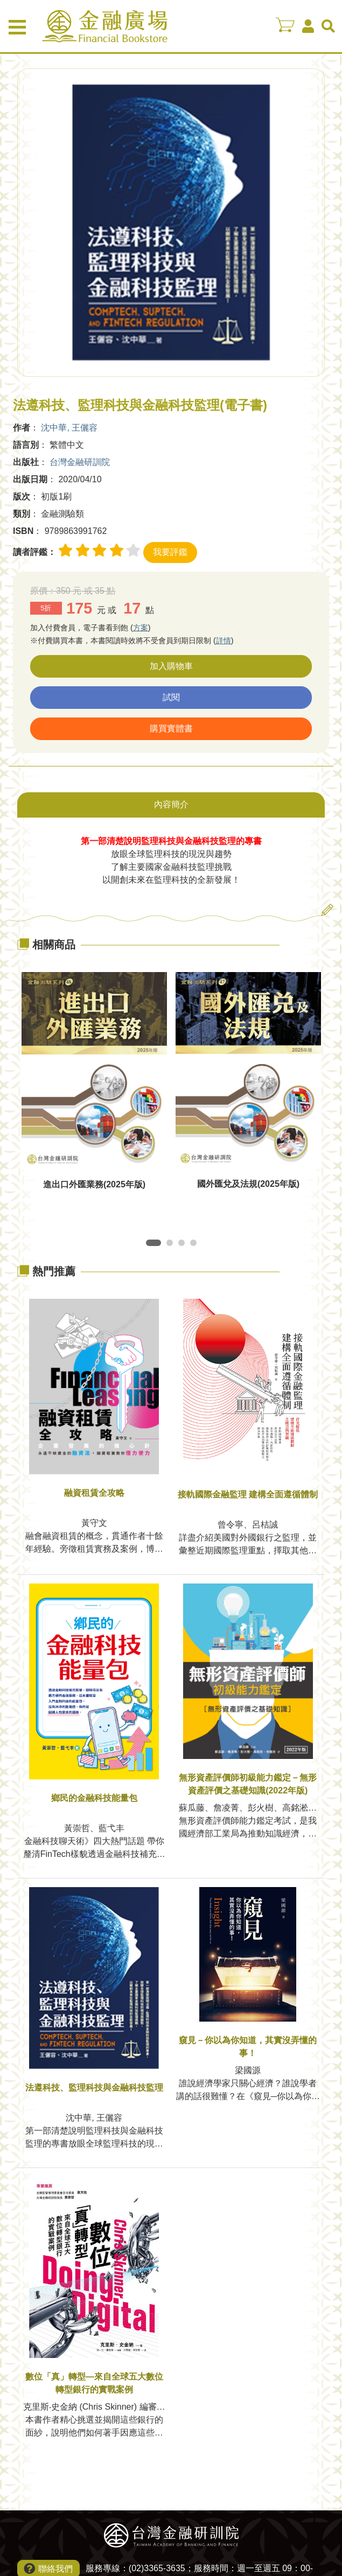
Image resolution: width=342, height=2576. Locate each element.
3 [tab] (183, 1245)
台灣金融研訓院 (80, 462)
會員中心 (308, 26)
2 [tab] (171, 1245)
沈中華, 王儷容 (69, 427)
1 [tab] (151, 1245)
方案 (140, 627)
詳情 (223, 640)
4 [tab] (195, 1245)
